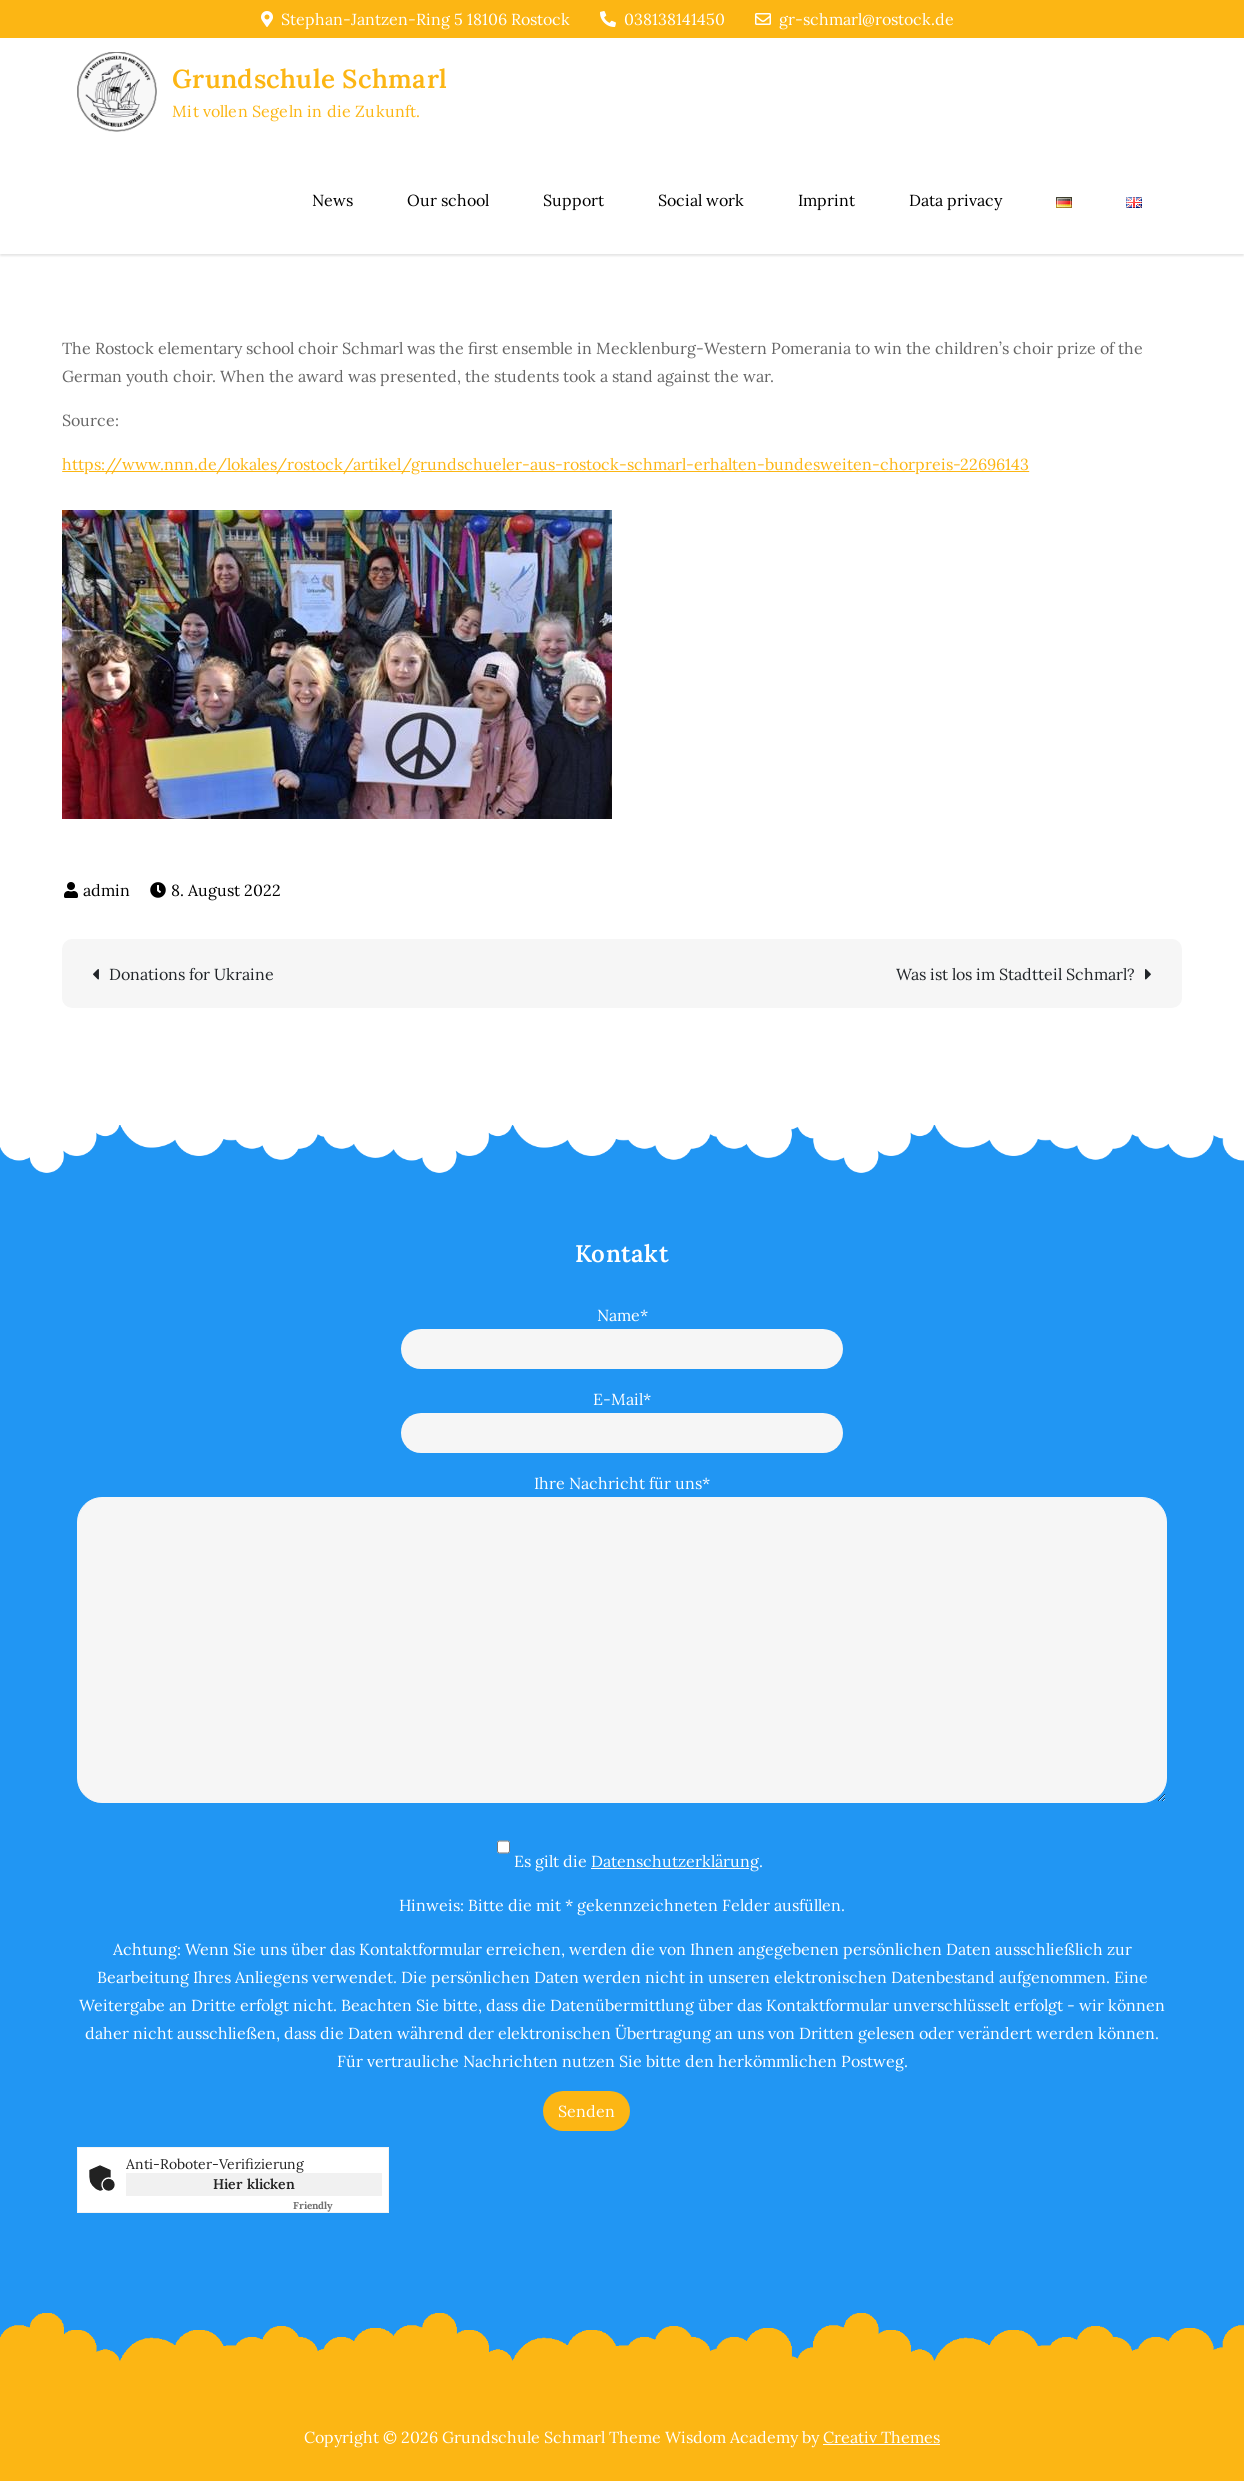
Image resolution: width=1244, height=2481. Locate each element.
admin (106, 890)
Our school (448, 200)
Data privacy (955, 200)
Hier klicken (254, 2184)
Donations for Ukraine (191, 974)
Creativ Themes (881, 2437)
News (332, 200)
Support (573, 200)
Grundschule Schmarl (309, 78)
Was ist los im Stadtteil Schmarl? (1015, 974)
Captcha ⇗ (337, 2205)
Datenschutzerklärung (675, 1861)
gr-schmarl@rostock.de (854, 19)
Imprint (826, 200)
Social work (701, 200)
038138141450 (662, 19)
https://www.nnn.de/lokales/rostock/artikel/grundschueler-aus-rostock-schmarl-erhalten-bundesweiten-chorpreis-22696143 (545, 464)
